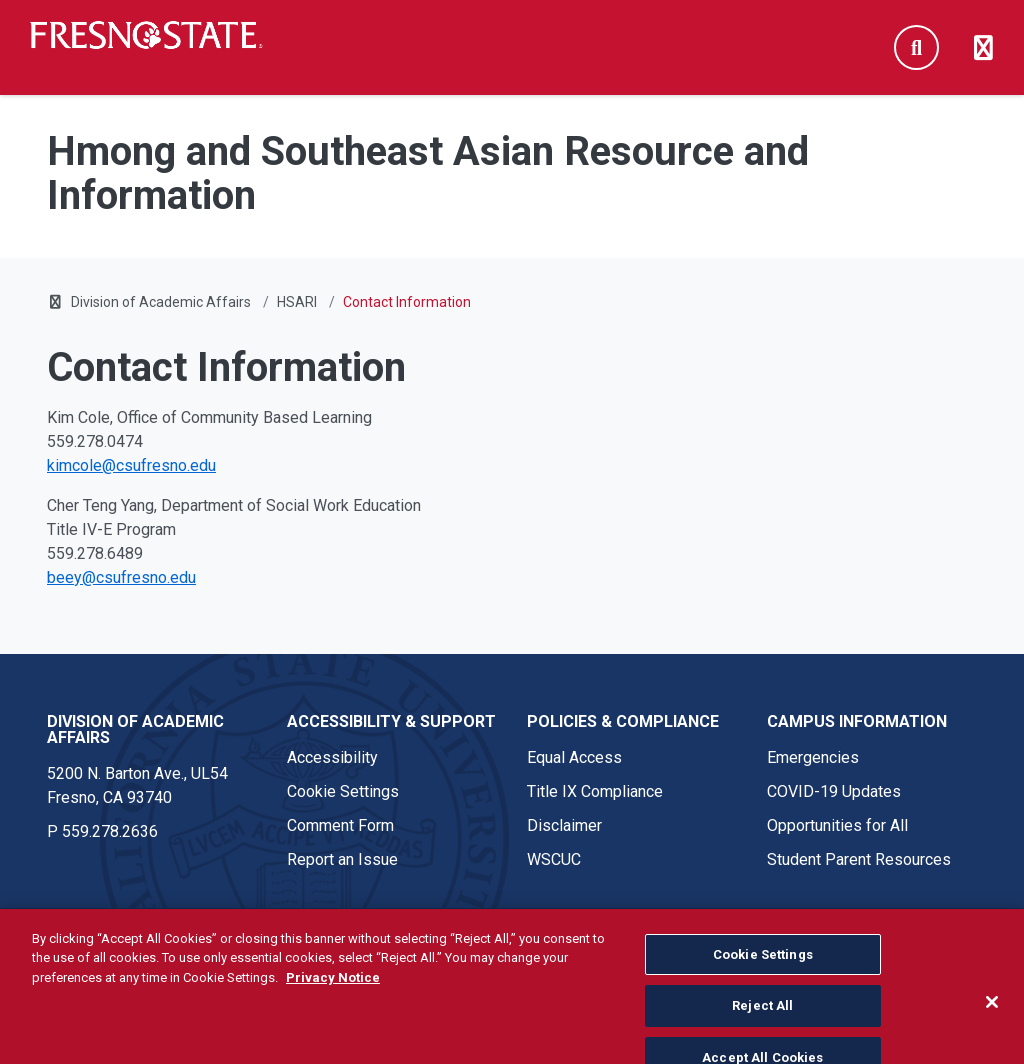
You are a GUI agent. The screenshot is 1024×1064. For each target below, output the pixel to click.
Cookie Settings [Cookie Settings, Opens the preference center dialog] (763, 970)
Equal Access (574, 757)
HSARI (297, 302)
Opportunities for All (837, 825)
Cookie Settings (343, 791)
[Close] (992, 1018)
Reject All (762, 1021)
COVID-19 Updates (834, 791)
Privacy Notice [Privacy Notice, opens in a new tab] (333, 993)
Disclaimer (564, 825)
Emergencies (813, 757)
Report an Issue (342, 859)
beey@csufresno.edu (121, 577)
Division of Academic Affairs (161, 302)
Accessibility (332, 757)
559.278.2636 (110, 831)
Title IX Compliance (595, 791)
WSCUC (554, 859)
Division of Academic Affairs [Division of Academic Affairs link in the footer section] (135, 729)
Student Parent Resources (859, 859)
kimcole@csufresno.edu (131, 465)
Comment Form (340, 825)
